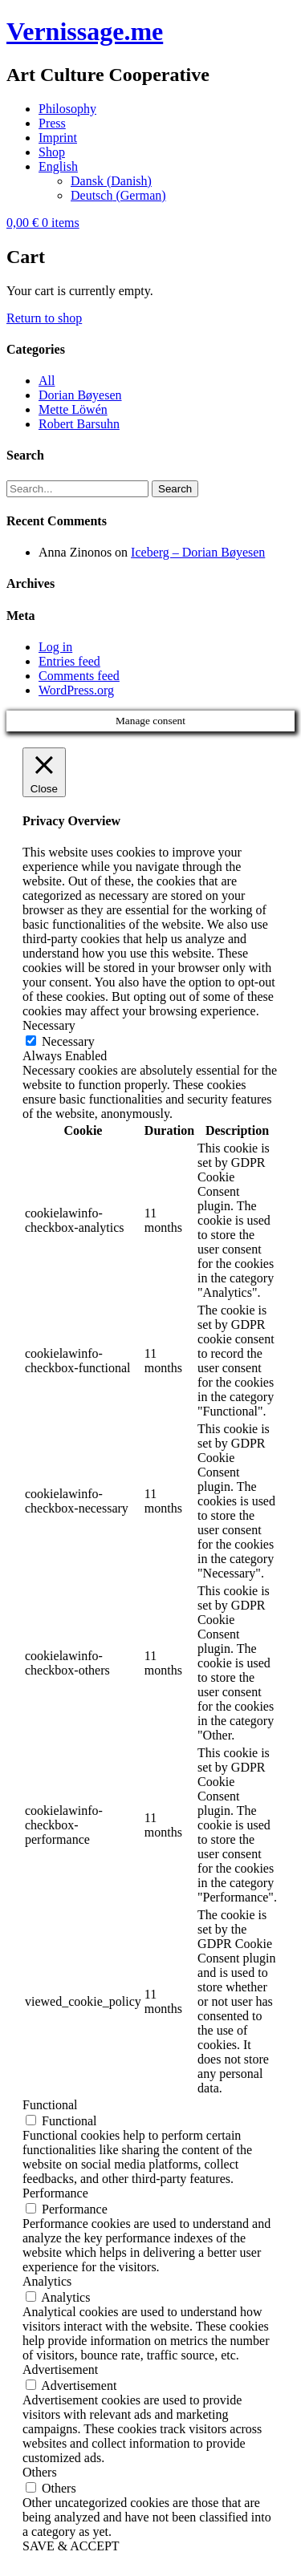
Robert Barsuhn (79, 424)
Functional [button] (49, 2105)
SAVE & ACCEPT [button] (71, 2546)
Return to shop (44, 318)
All (47, 380)
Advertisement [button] (60, 2369)
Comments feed (79, 675)
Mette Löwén (73, 409)
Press (52, 123)
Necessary (68, 1041)
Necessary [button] (48, 1025)
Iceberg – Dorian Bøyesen (198, 552)
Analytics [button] (46, 2281)
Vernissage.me (84, 31)
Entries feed (69, 661)
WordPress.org (76, 690)
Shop (52, 152)
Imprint (58, 137)
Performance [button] (55, 2193)
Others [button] (39, 2472)
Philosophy (67, 108)
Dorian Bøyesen (80, 395)
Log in (55, 647)
